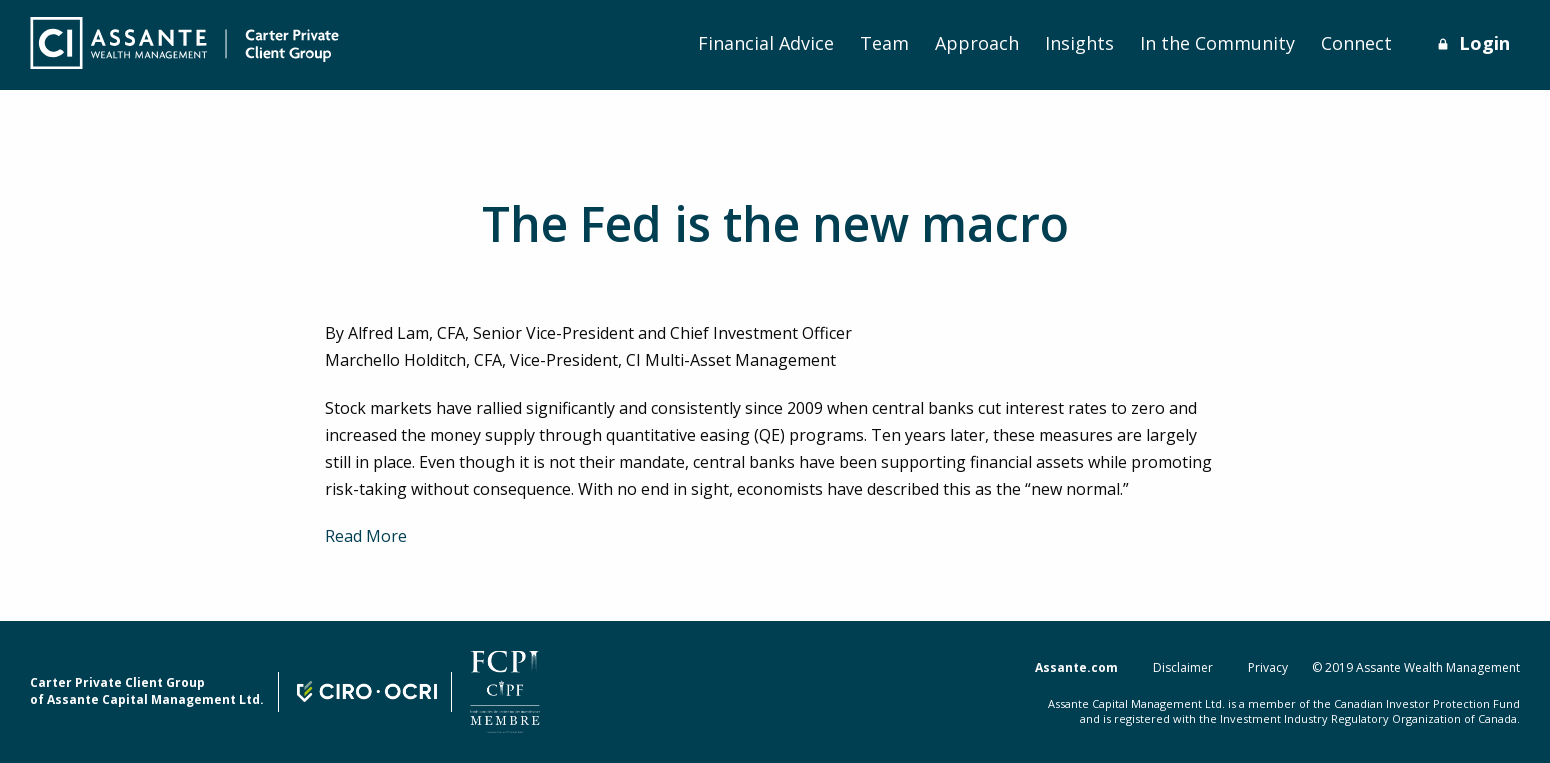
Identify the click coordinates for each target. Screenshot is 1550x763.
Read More (366, 536)
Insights (1079, 43)
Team (884, 43)
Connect (1356, 43)
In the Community (1217, 43)
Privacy (1268, 667)
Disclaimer (1183, 667)
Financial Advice (766, 43)
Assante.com (1076, 667)
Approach (977, 43)
